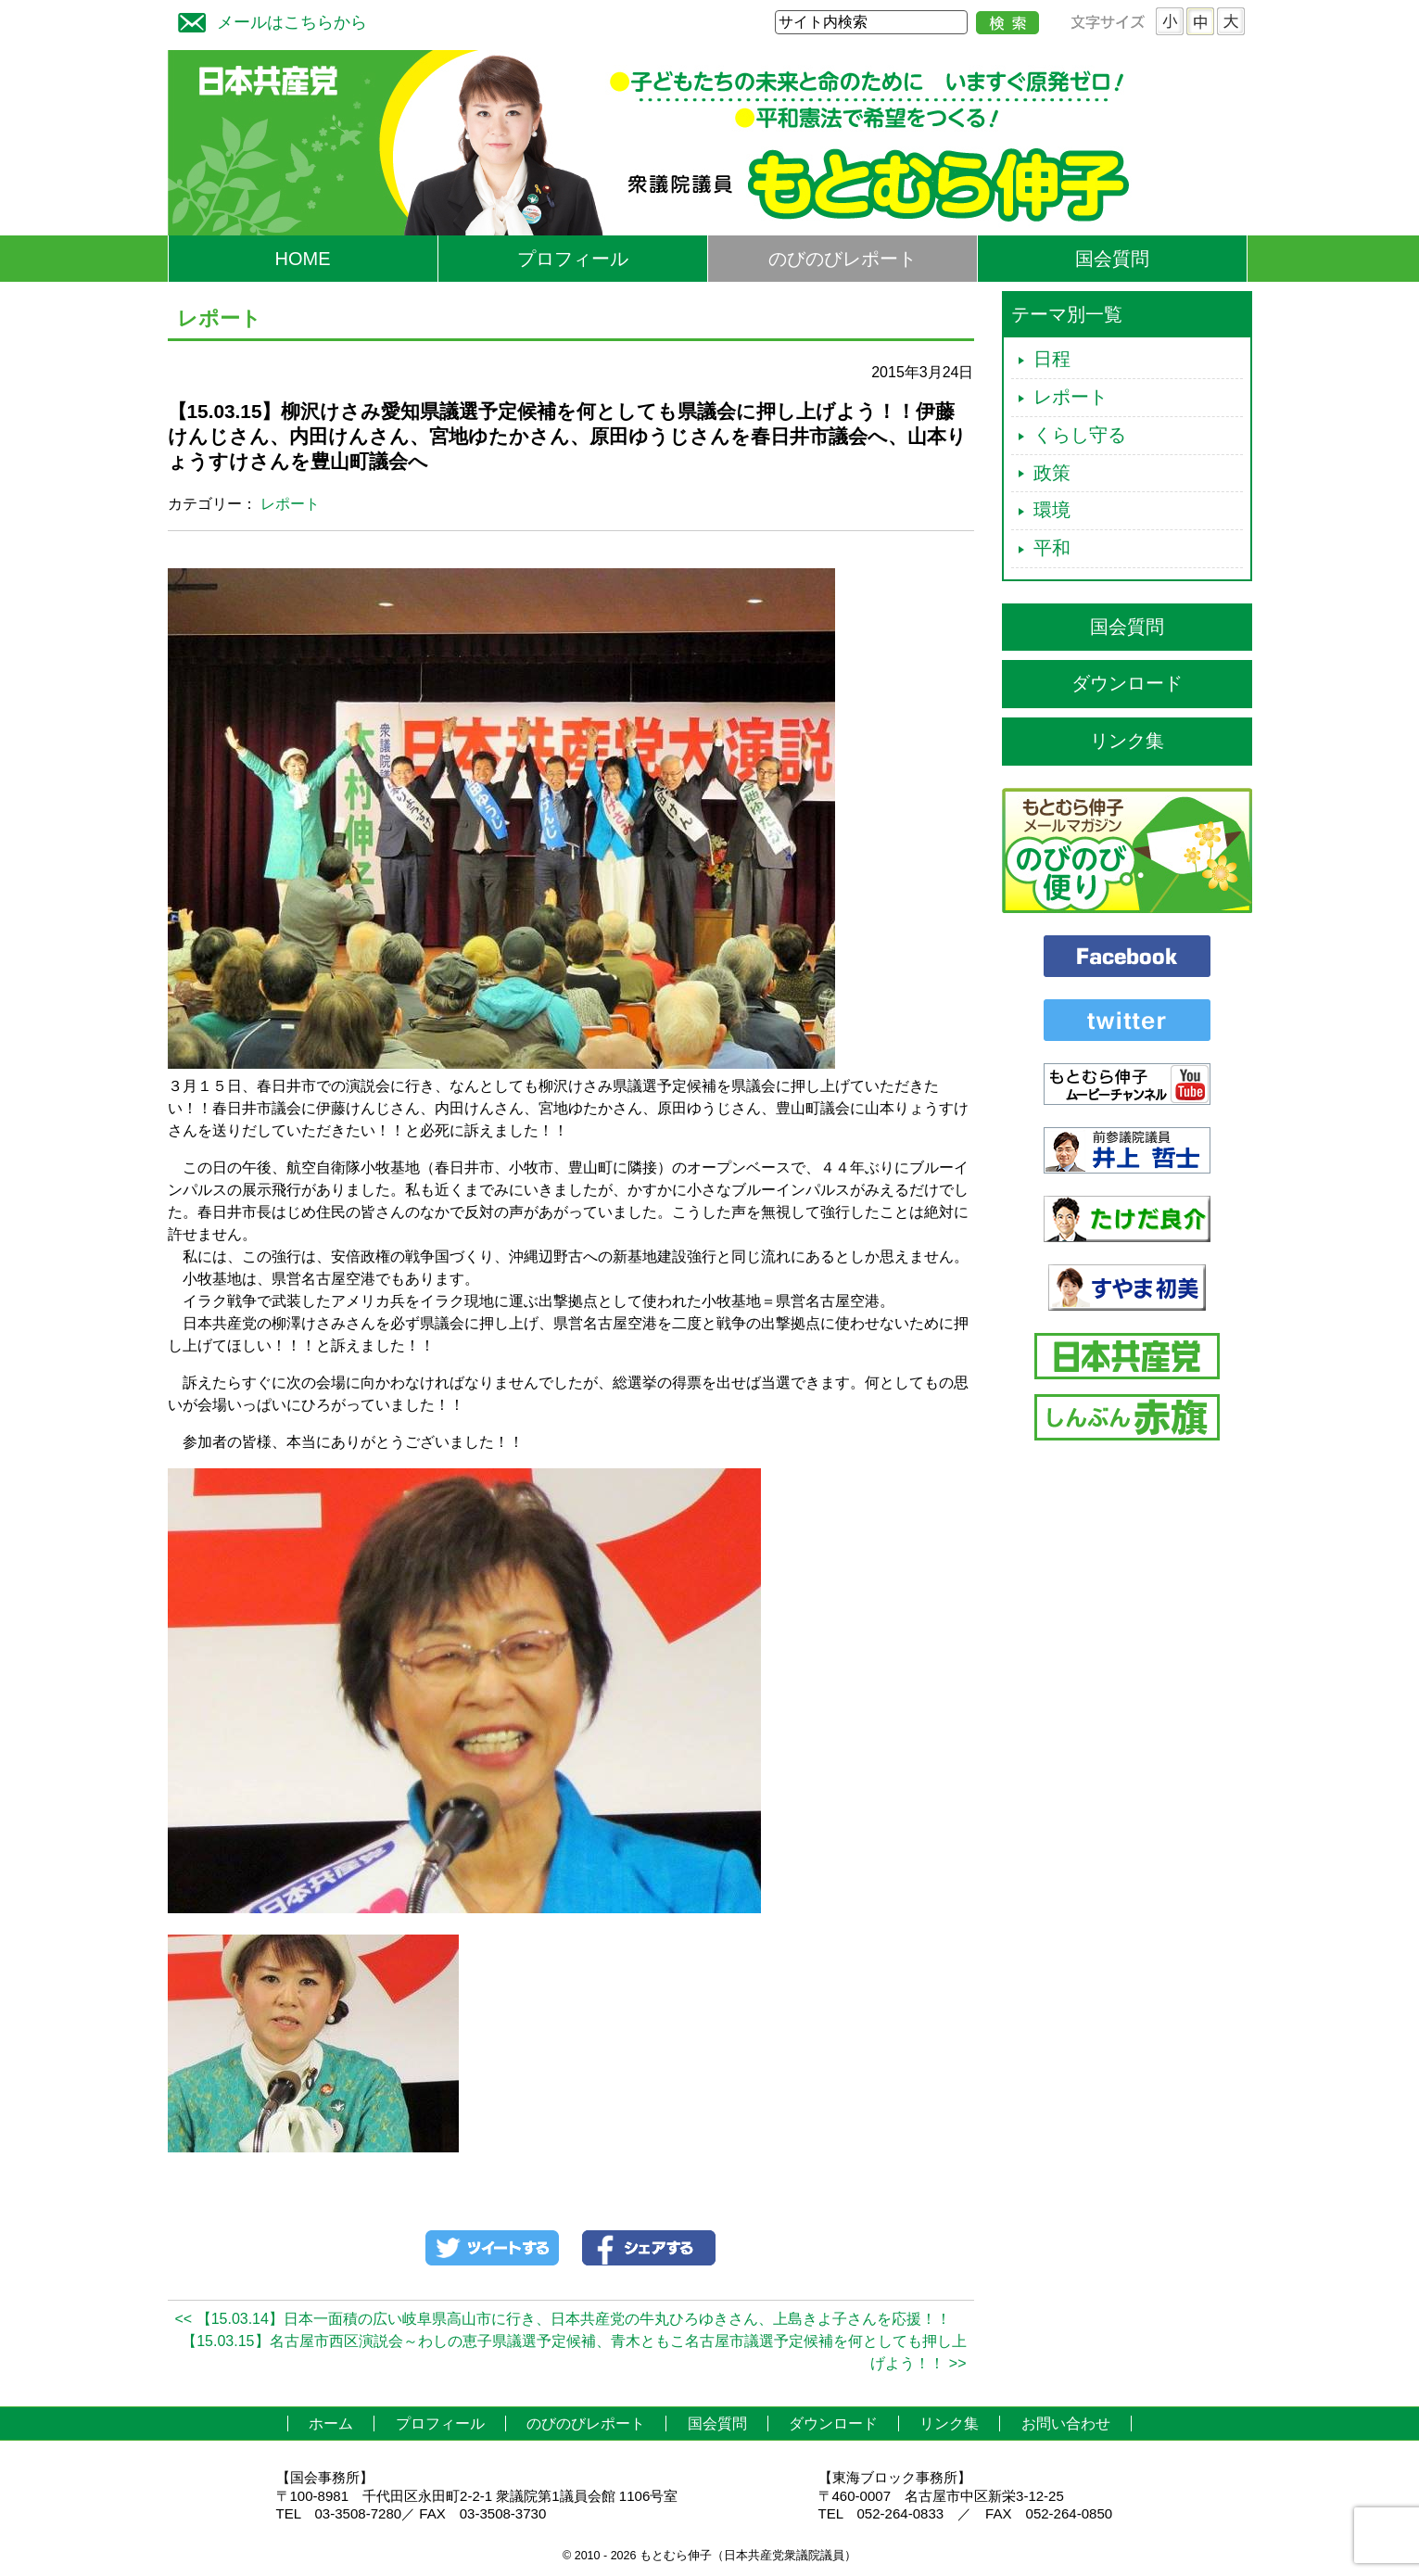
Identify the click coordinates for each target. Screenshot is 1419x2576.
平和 (1052, 548)
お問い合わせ (1065, 2423)
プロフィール (572, 258)
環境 (1052, 510)
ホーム (331, 2423)
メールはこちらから (268, 20)
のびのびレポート (842, 258)
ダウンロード (1127, 683)
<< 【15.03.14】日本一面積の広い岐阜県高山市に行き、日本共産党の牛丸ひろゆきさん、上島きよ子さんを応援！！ (563, 2319)
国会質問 (1112, 258)
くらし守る (1079, 435)
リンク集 (1127, 740)
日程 (1052, 359)
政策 (1052, 473)
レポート (290, 504)
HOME (303, 258)
